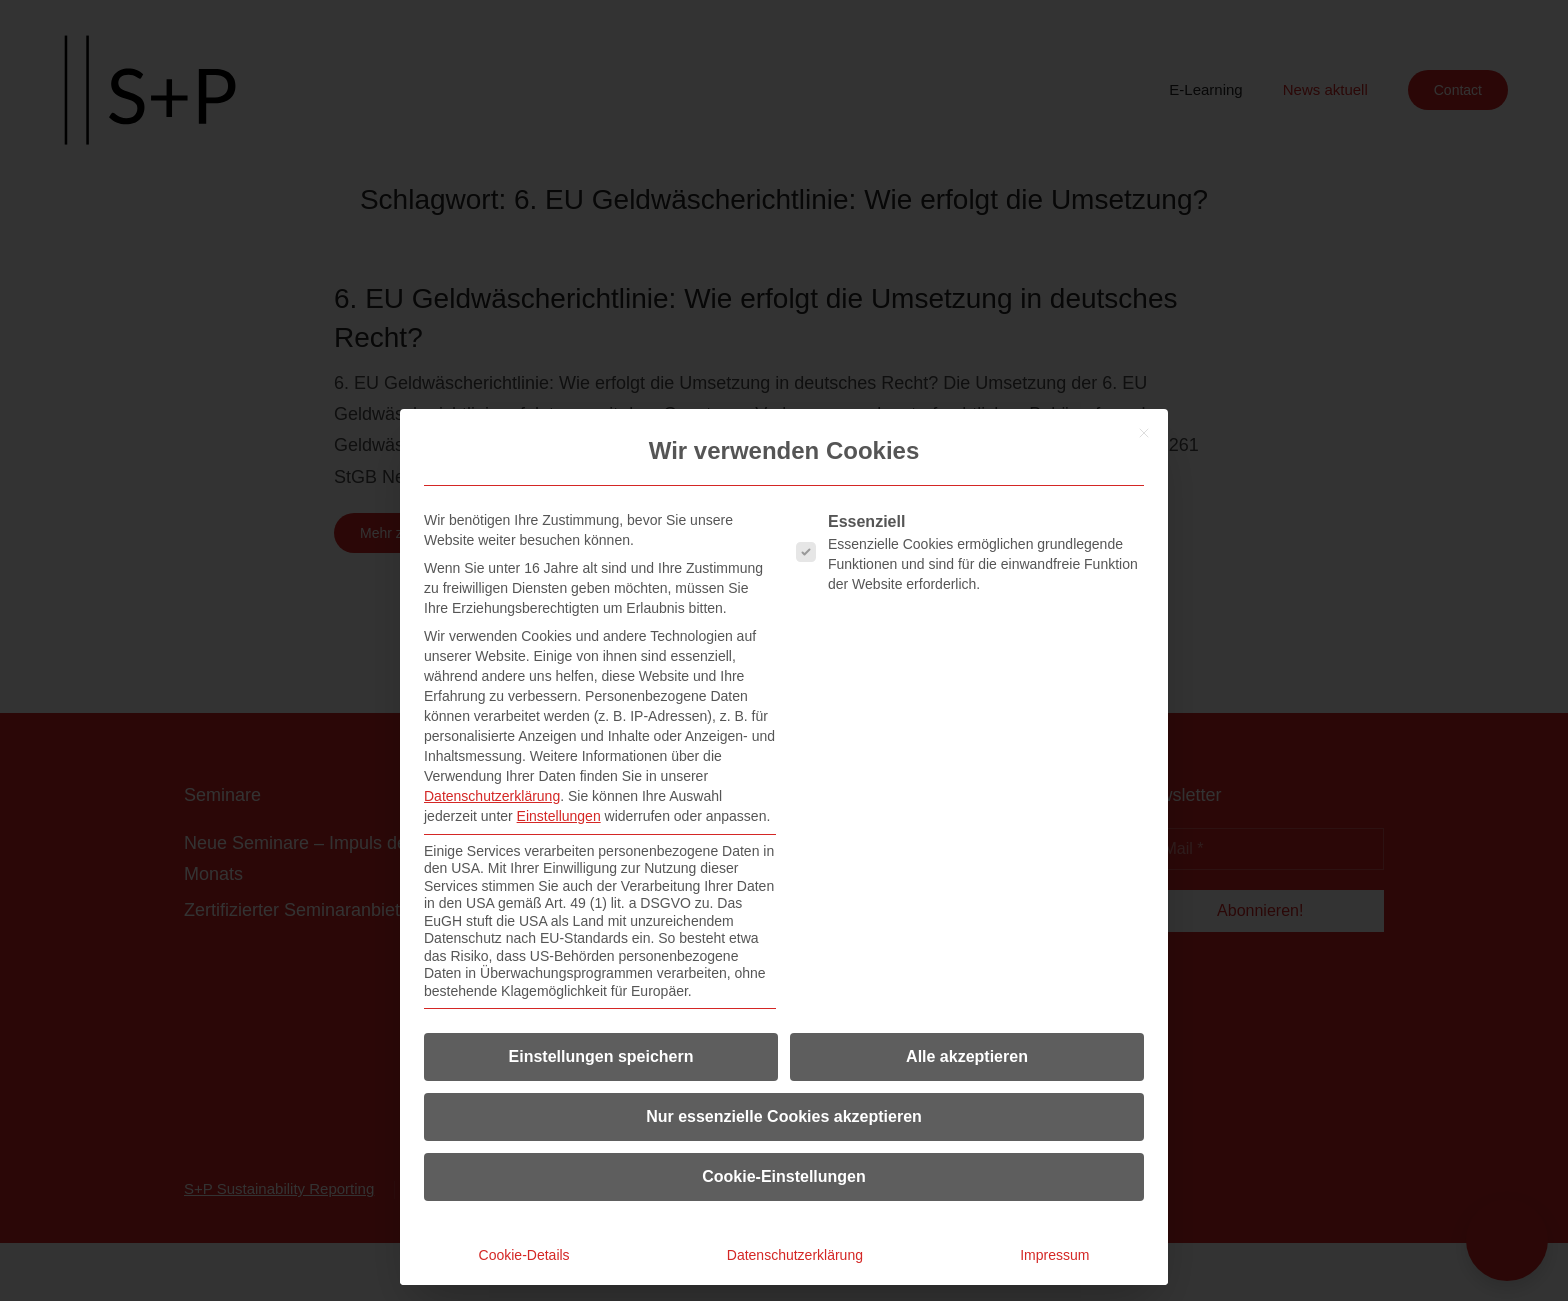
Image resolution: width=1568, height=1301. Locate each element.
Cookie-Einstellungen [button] (784, 1176)
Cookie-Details (524, 1255)
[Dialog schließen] (1144, 433)
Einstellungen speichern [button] (601, 1056)
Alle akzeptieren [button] (967, 1056)
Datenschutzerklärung (492, 796)
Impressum (1054, 1255)
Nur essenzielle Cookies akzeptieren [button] (784, 1116)
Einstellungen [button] (559, 816)
